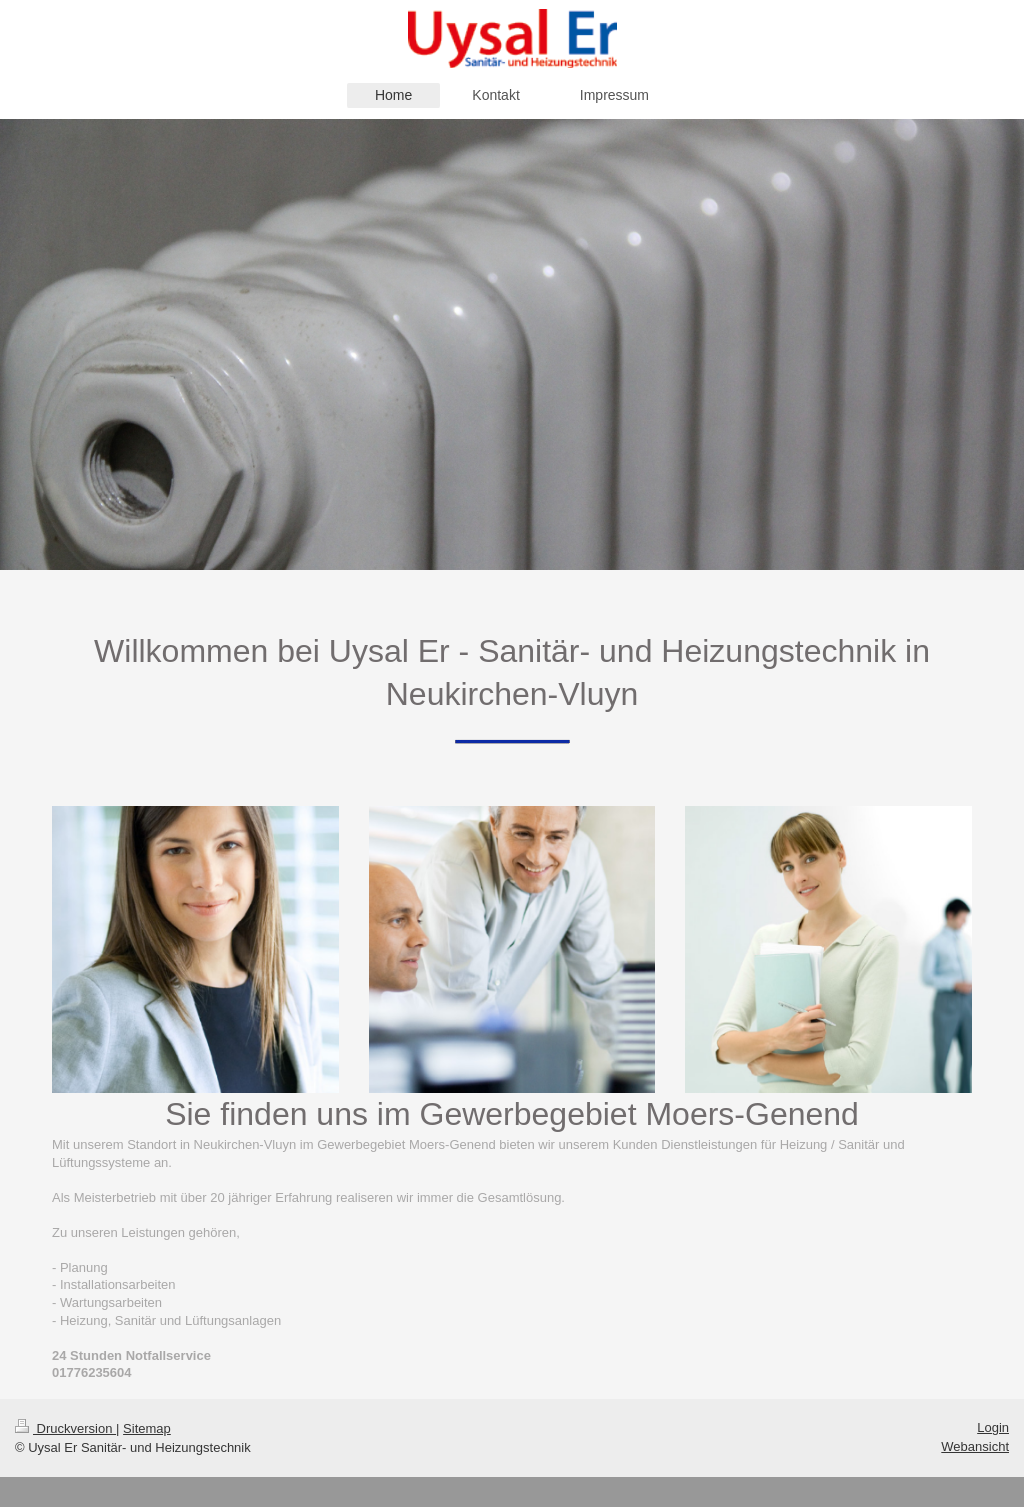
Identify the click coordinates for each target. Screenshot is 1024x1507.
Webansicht (975, 1446)
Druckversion (65, 1428)
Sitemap (147, 1428)
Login (993, 1427)
